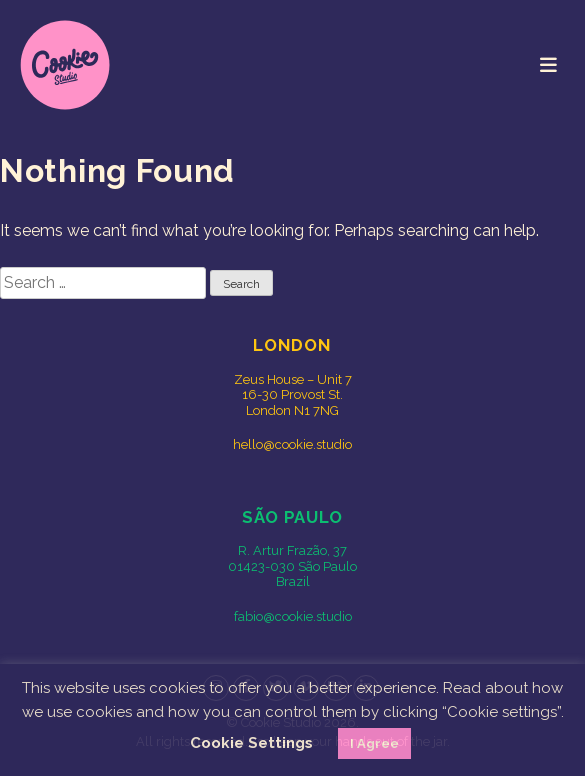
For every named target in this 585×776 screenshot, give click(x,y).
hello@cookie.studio (292, 444)
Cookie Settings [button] (251, 743)
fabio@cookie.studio (293, 616)
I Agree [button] (374, 743)
